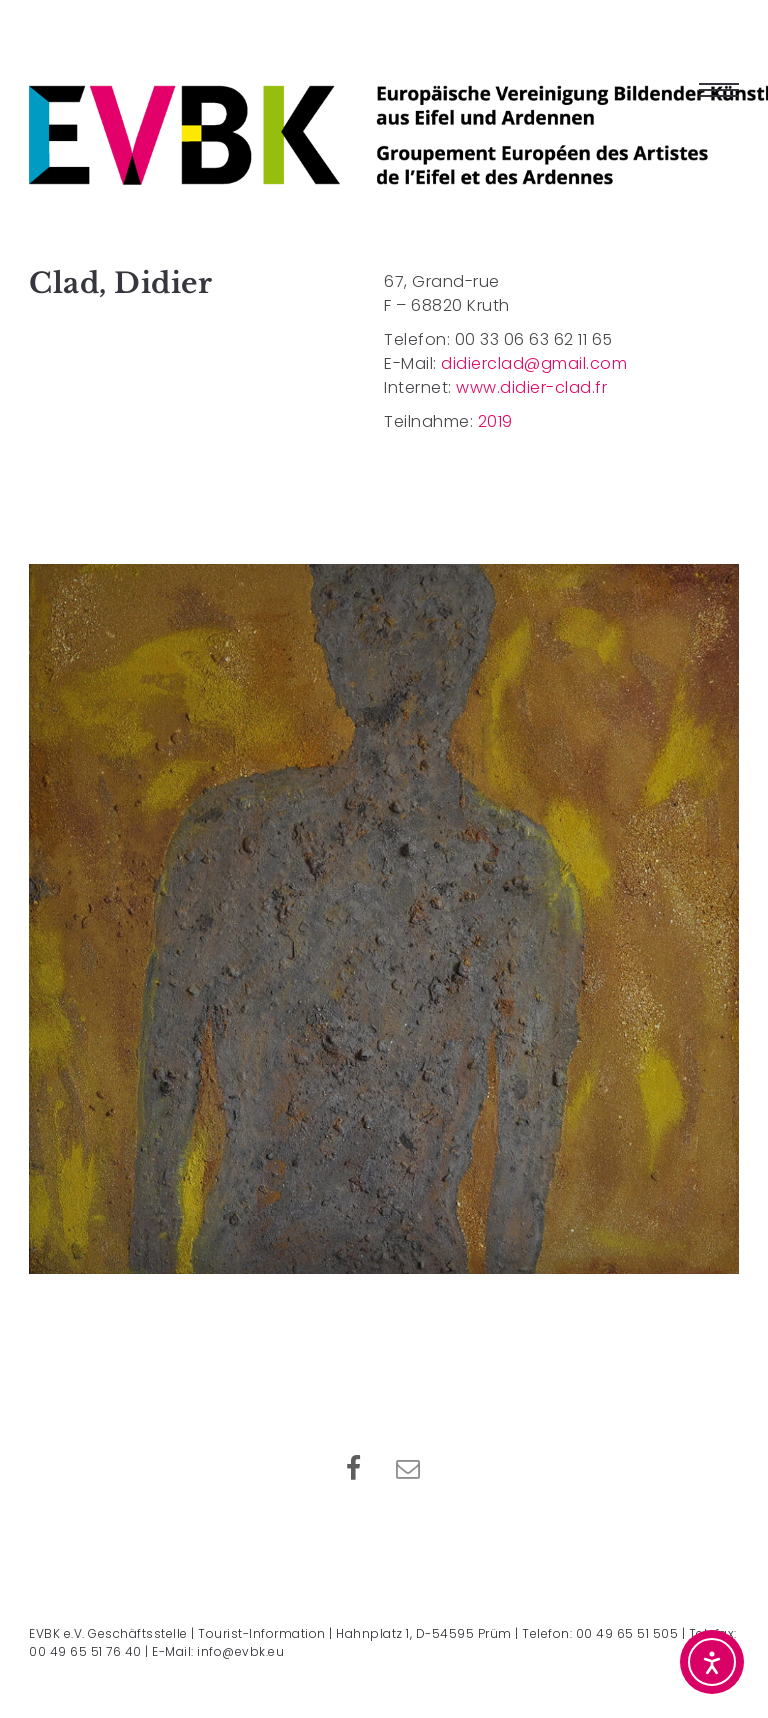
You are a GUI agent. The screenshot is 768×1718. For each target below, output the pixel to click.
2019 (495, 421)
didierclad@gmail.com (534, 363)
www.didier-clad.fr (531, 387)
